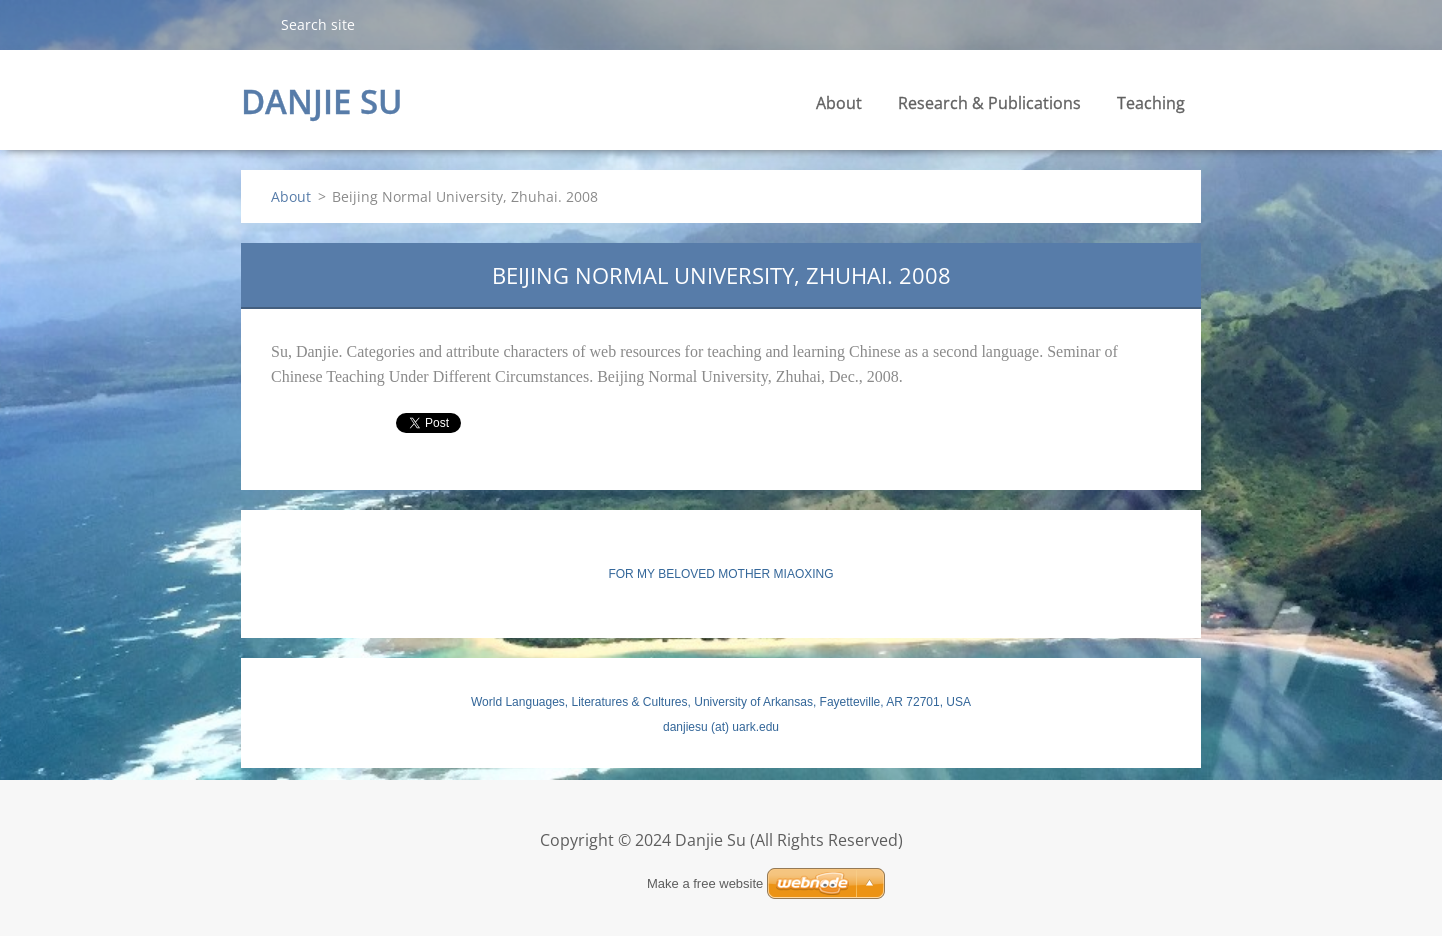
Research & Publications (989, 103)
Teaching (1151, 103)
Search (253, 24)
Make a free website (705, 883)
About (839, 103)
